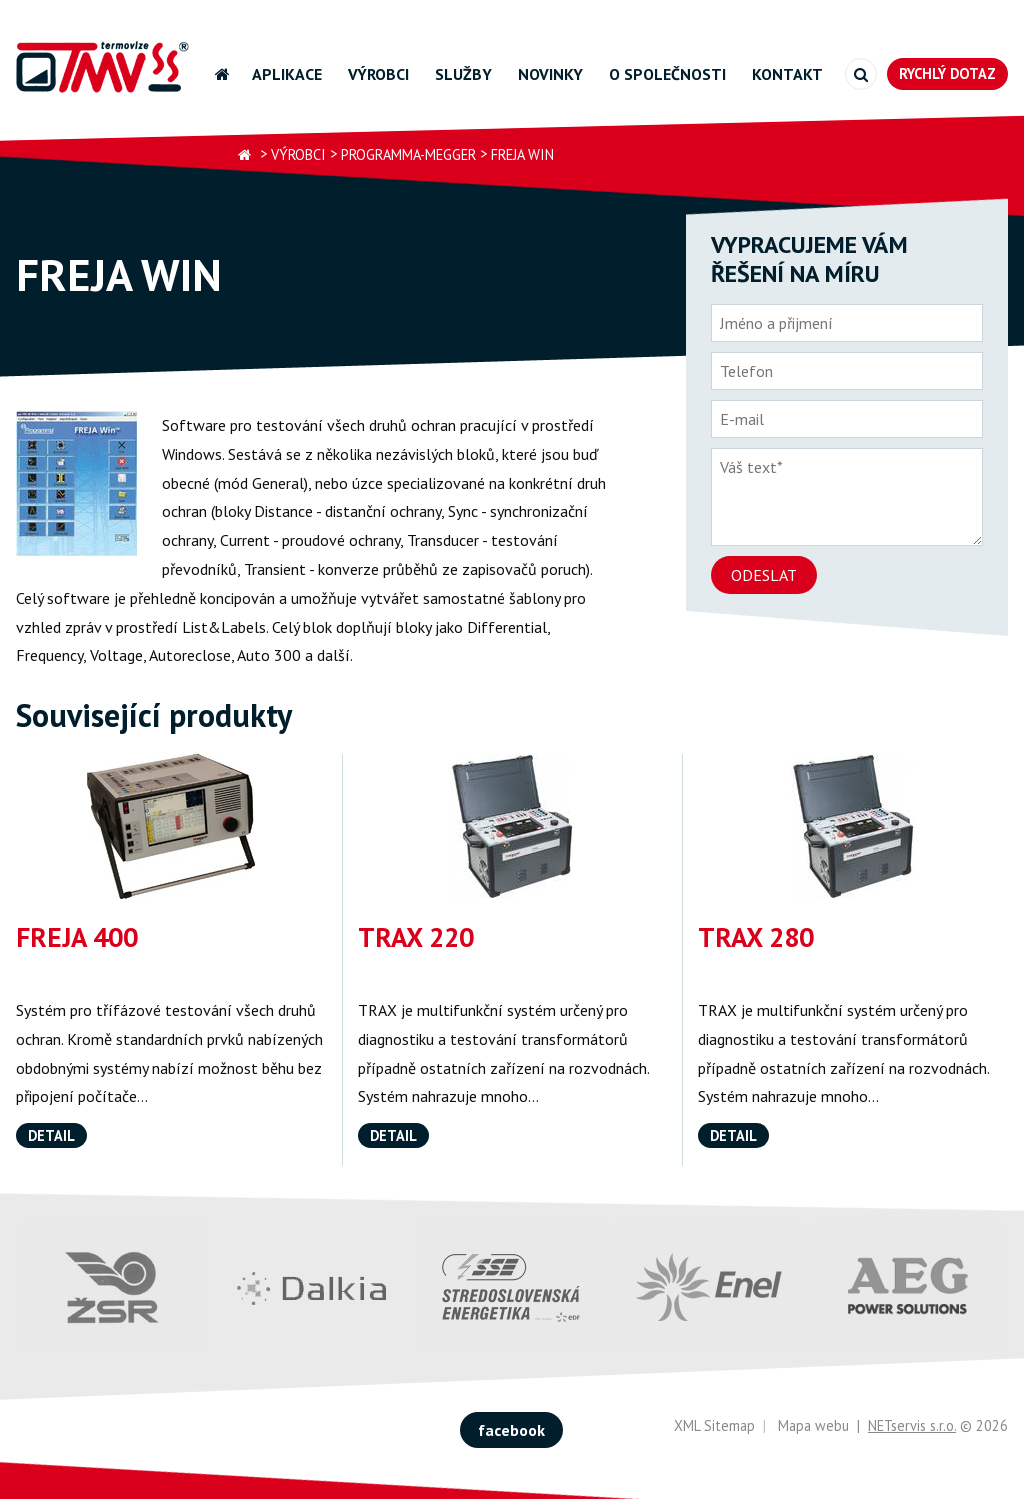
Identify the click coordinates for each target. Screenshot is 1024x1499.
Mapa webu (813, 1425)
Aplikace (287, 74)
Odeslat (764, 575)
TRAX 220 (416, 937)
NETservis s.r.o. (912, 1425)
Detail (51, 1135)
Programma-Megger (408, 154)
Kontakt (787, 74)
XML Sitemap (714, 1425)
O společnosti (667, 74)
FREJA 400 (77, 937)
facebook (511, 1430)
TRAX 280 (756, 937)
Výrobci (378, 74)
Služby (463, 74)
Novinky (550, 74)
